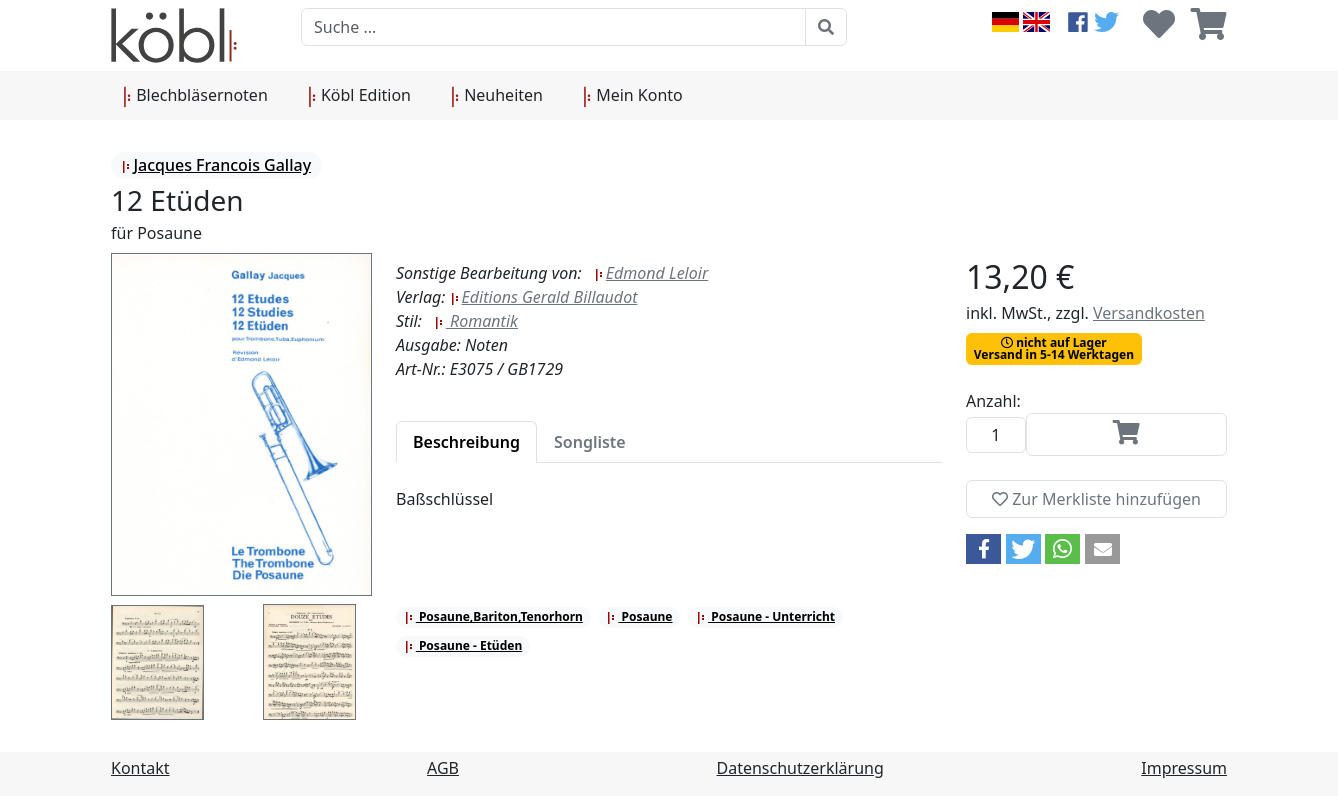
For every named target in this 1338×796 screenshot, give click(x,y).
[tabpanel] (669, 511)
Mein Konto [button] (633, 96)
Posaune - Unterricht (765, 616)
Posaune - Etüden (463, 645)
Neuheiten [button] (497, 96)
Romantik (476, 321)
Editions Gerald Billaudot (544, 297)
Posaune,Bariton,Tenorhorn (493, 616)
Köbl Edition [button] (359, 96)
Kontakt (140, 768)
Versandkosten (1149, 313)
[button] (983, 549)
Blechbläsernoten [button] (195, 96)
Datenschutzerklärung (800, 768)
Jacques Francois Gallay (216, 165)
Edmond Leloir (651, 273)
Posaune (639, 616)
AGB (443, 768)
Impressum (1184, 768)
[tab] (466, 442)
